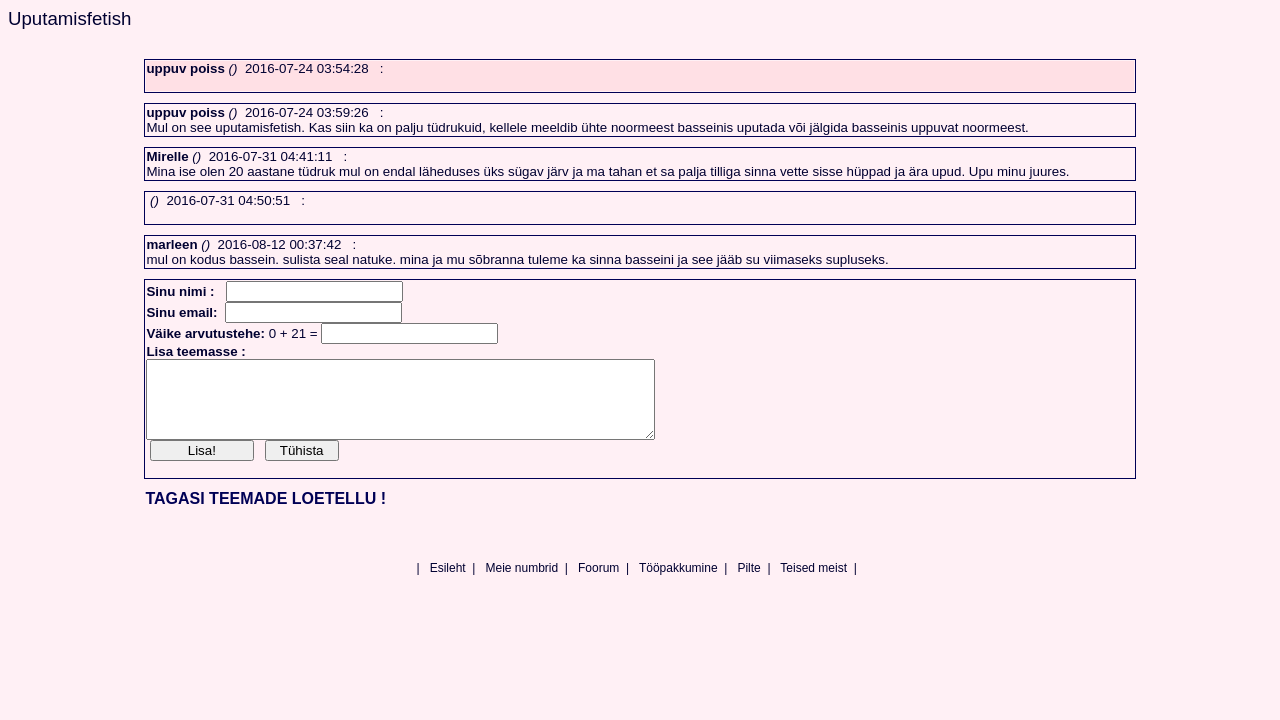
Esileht (448, 583)
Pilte (748, 583)
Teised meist (813, 583)
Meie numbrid (521, 583)
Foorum (598, 583)
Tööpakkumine (678, 583)
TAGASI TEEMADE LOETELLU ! (265, 513)
